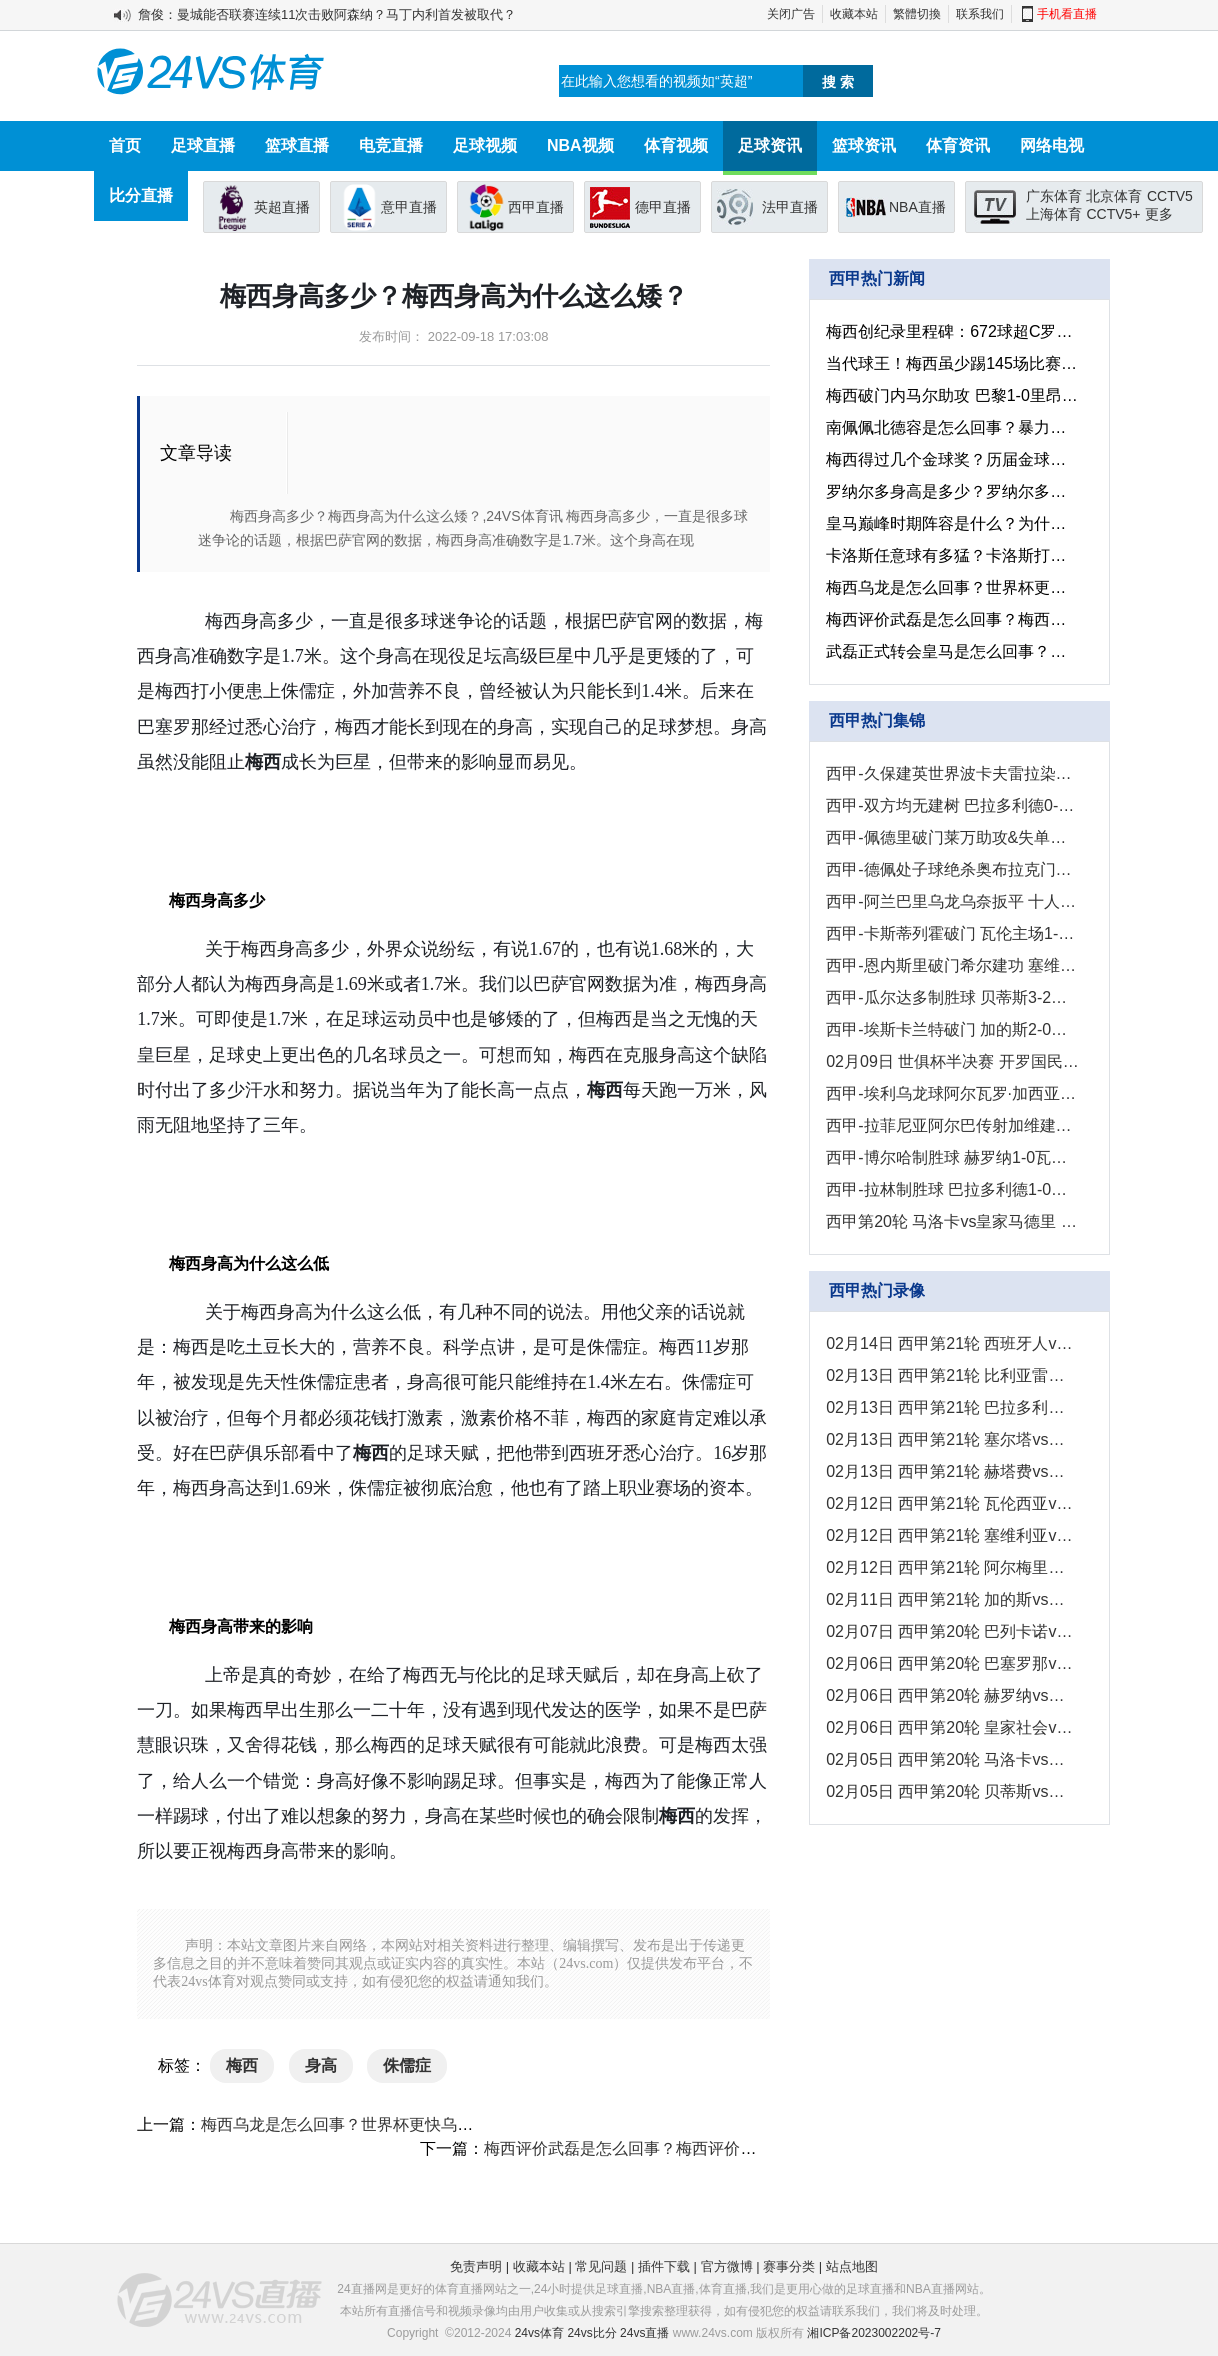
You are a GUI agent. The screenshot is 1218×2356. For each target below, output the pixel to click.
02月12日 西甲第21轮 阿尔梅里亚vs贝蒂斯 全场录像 (952, 1567)
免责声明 (476, 2266)
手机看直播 (1067, 14)
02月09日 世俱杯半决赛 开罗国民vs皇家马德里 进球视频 (952, 1061)
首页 (125, 145)
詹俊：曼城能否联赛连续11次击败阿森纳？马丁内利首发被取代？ (327, 14)
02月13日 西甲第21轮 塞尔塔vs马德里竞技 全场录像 (952, 1439)
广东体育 (1054, 196)
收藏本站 (854, 14)
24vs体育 (539, 2333)
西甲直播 (536, 207)
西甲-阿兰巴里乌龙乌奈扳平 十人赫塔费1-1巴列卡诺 (952, 901)
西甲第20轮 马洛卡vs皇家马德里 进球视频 (952, 1221)
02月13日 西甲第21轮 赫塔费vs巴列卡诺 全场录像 (952, 1471)
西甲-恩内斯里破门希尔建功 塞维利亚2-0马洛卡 (952, 965)
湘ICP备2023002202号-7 (873, 2333)
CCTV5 (1170, 196)
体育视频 (676, 145)
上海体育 (1054, 214)
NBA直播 (917, 207)
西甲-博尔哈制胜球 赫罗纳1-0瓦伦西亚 (952, 1157)
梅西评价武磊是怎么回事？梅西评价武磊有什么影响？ (676, 2148)
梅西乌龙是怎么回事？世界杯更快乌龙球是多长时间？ (393, 2124)
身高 (321, 2065)
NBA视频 (580, 145)
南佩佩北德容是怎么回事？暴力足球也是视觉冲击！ (952, 427)
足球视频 (485, 145)
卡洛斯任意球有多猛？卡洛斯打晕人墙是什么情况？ (952, 555)
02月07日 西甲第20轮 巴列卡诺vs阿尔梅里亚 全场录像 (952, 1631)
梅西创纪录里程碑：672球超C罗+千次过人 (952, 331)
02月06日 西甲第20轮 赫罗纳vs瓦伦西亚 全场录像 (952, 1695)
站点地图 (852, 2266)
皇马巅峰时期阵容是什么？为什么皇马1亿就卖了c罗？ (952, 523)
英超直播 (282, 207)
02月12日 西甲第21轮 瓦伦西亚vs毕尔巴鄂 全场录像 (952, 1503)
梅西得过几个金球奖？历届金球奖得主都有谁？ (952, 459)
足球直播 (203, 145)
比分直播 (141, 195)
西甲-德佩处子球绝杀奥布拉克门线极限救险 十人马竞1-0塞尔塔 (952, 869)
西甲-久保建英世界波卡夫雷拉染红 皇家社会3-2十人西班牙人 (952, 773)
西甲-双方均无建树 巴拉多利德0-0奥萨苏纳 (952, 805)
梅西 (242, 2065)
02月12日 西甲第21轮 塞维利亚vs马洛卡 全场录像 (952, 1535)
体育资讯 (958, 145)
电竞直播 (391, 145)
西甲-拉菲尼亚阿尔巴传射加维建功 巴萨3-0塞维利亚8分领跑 (952, 1125)
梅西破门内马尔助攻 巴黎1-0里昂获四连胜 (952, 395)
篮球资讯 (864, 145)
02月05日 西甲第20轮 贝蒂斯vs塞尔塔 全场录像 (952, 1791)
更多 (1159, 214)
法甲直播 (790, 207)
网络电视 (1052, 145)
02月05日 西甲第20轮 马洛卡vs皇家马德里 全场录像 (952, 1759)
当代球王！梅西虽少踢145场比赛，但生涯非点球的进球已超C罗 (952, 363)
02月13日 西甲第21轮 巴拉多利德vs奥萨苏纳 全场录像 (952, 1407)
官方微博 (727, 2266)
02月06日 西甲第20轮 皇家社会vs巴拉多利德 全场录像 (952, 1727)
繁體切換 (917, 14)
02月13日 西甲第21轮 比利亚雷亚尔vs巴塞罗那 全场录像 (952, 1375)
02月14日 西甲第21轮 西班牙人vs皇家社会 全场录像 (952, 1343)
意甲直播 (409, 207)
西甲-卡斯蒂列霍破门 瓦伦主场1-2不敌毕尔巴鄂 (952, 933)
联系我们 (980, 14)
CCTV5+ (1113, 214)
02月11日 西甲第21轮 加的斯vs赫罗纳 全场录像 (952, 1599)
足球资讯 (770, 145)
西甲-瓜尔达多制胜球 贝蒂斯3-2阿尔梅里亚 (952, 997)
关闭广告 (791, 14)
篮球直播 (297, 145)
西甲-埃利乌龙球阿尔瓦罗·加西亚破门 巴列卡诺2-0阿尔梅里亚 (952, 1093)
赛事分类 (789, 2266)
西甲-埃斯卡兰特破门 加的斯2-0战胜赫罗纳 (952, 1029)
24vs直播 (644, 2333)
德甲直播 (663, 207)
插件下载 (664, 2266)
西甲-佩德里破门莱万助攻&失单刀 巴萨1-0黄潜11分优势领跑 (952, 837)
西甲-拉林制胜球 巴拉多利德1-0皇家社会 (952, 1189)
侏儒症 (407, 2065)
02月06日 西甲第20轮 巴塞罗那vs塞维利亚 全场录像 (952, 1663)
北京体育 (1114, 196)
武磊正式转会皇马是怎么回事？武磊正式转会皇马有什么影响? (952, 651)
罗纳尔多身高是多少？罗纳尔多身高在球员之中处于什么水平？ (952, 491)
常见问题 (601, 2266)
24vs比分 (591, 2333)
